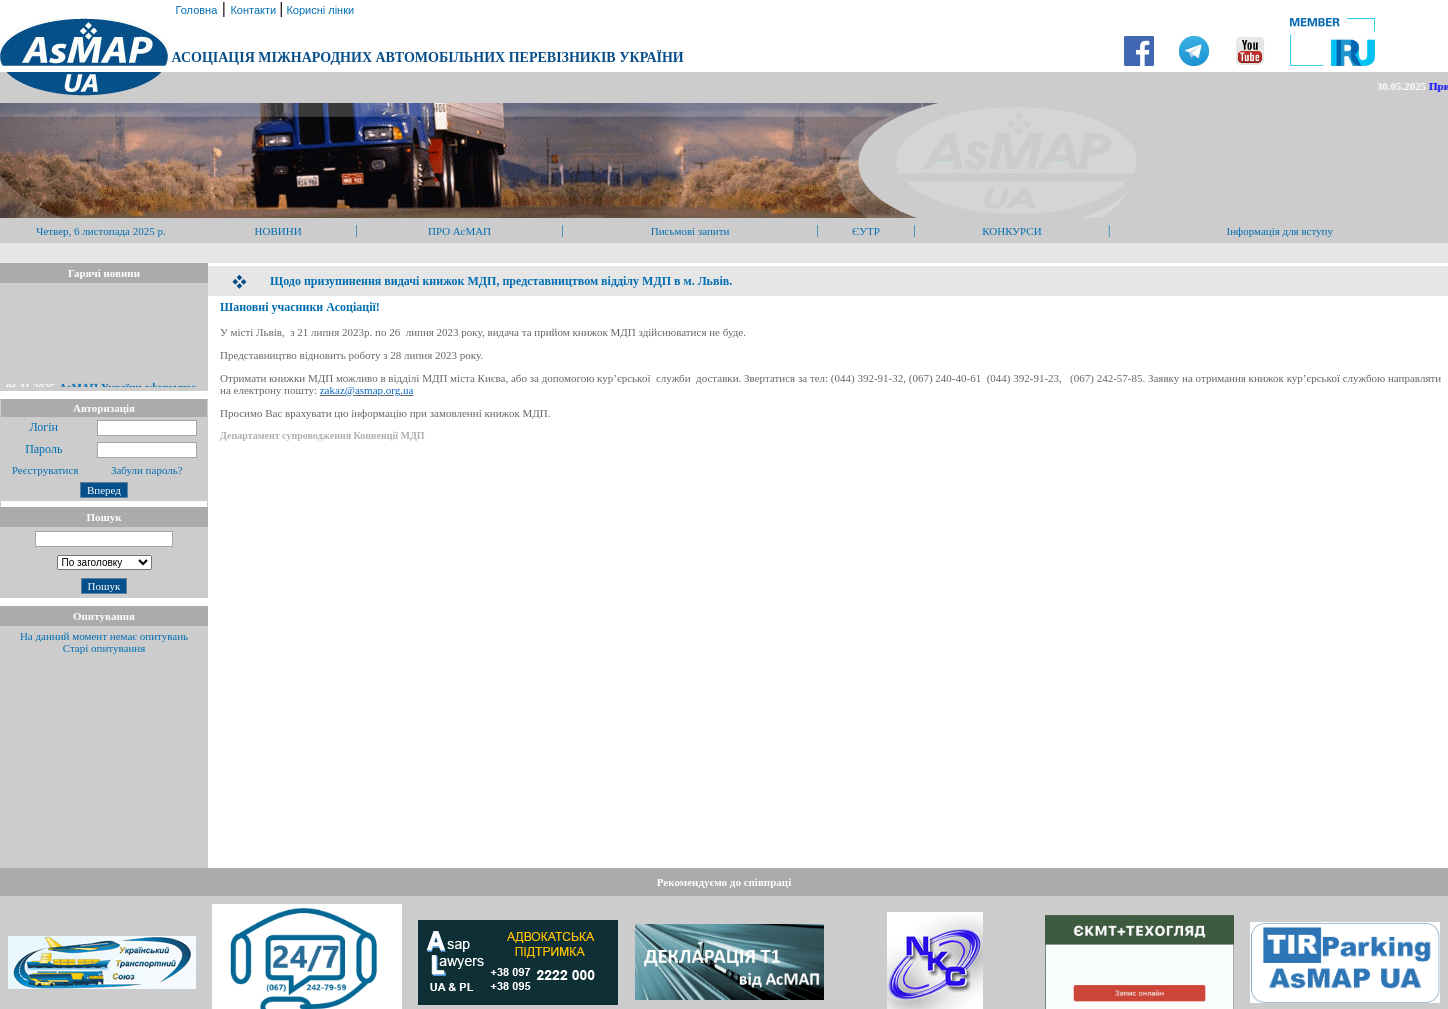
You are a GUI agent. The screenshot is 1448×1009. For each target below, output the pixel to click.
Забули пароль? (147, 470)
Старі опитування (104, 648)
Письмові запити (690, 231)
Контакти (254, 10)
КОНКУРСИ (1011, 231)
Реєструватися (43, 470)
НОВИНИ (278, 231)
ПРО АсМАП (459, 231)
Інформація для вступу (1280, 231)
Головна (194, 10)
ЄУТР (866, 231)
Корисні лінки (318, 10)
